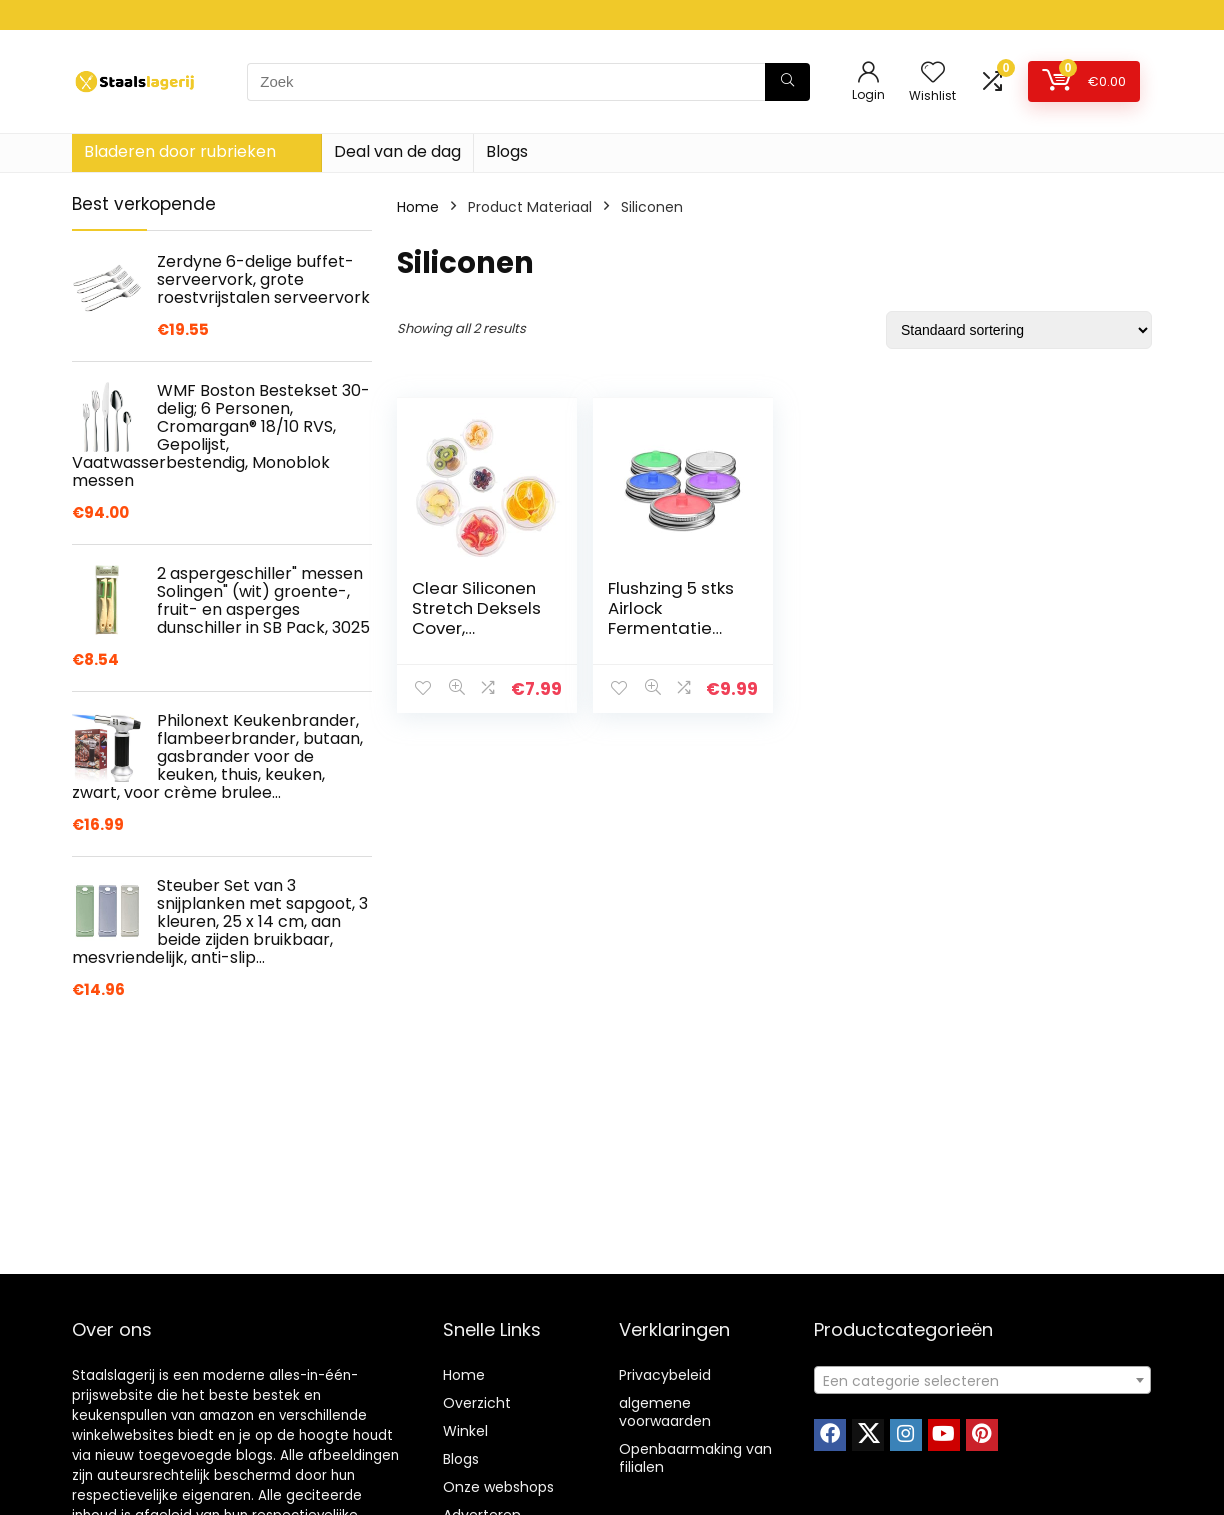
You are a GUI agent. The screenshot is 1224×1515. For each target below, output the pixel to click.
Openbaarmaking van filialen (695, 1458)
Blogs (507, 151)
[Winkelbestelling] (1019, 330)
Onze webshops (498, 1487)
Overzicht (477, 1403)
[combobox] (982, 1380)
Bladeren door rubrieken (180, 151)
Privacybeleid (665, 1375)
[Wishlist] (933, 73)
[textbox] (982, 1381)
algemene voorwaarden (665, 1412)
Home (418, 207)
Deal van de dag (397, 151)
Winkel (465, 1431)
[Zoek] (787, 82)
